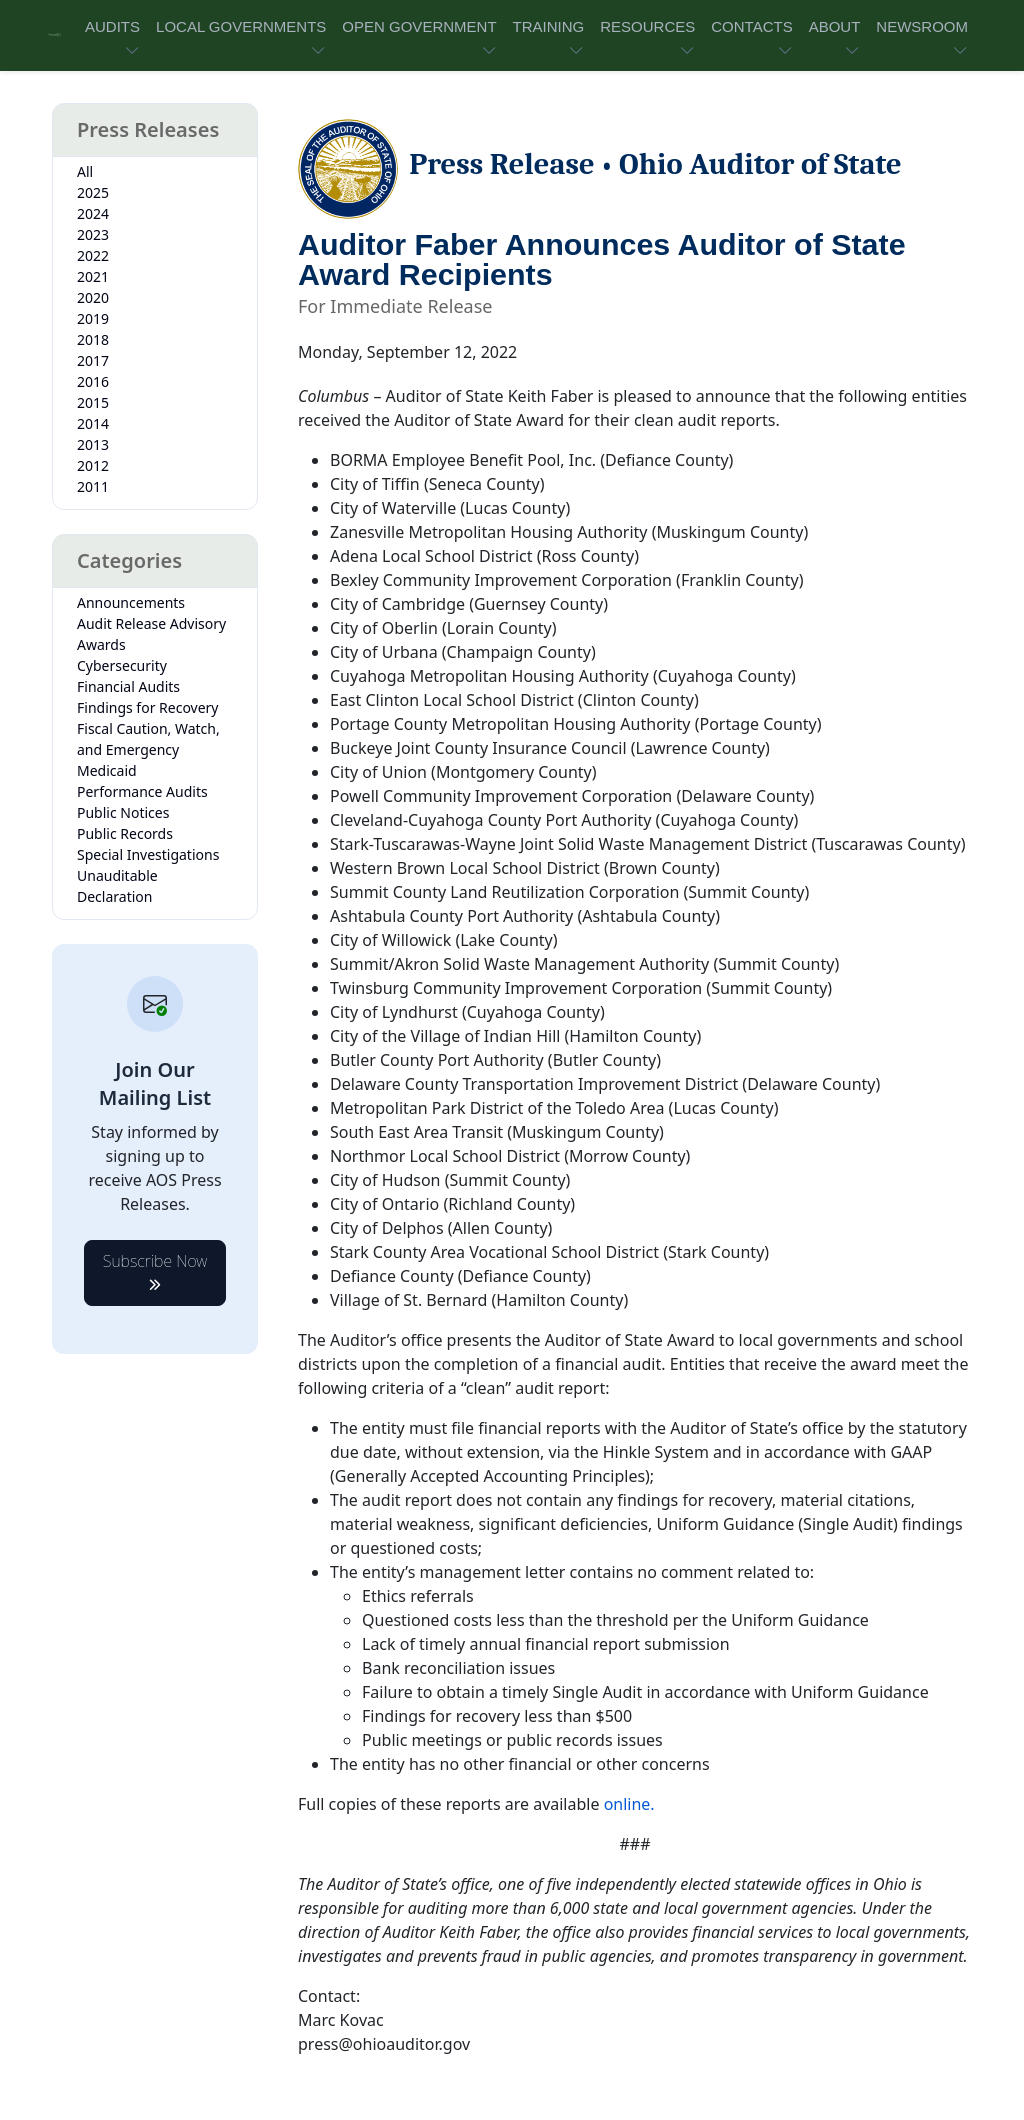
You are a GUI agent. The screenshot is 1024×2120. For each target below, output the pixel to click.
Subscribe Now (155, 1267)
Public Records (125, 833)
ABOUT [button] (835, 26)
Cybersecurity (122, 665)
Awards (101, 644)
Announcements (131, 602)
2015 (93, 402)
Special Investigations (148, 854)
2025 (93, 192)
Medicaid (107, 770)
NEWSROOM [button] (922, 26)
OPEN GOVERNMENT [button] (419, 26)
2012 (93, 465)
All (85, 171)
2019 (93, 318)
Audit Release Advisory (151, 623)
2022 (93, 255)
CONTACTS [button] (751, 26)
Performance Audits (142, 791)
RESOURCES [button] (647, 26)
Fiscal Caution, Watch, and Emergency (148, 739)
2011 (93, 486)
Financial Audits (128, 686)
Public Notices (123, 812)
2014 (93, 423)
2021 (93, 276)
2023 (93, 234)
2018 (93, 339)
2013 (93, 444)
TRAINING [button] (549, 26)
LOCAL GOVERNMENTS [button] (241, 26)
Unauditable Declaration (117, 886)
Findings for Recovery (148, 707)
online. (629, 1804)
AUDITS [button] (112, 26)
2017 (93, 360)
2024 (93, 213)
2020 (93, 297)
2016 (93, 381)
